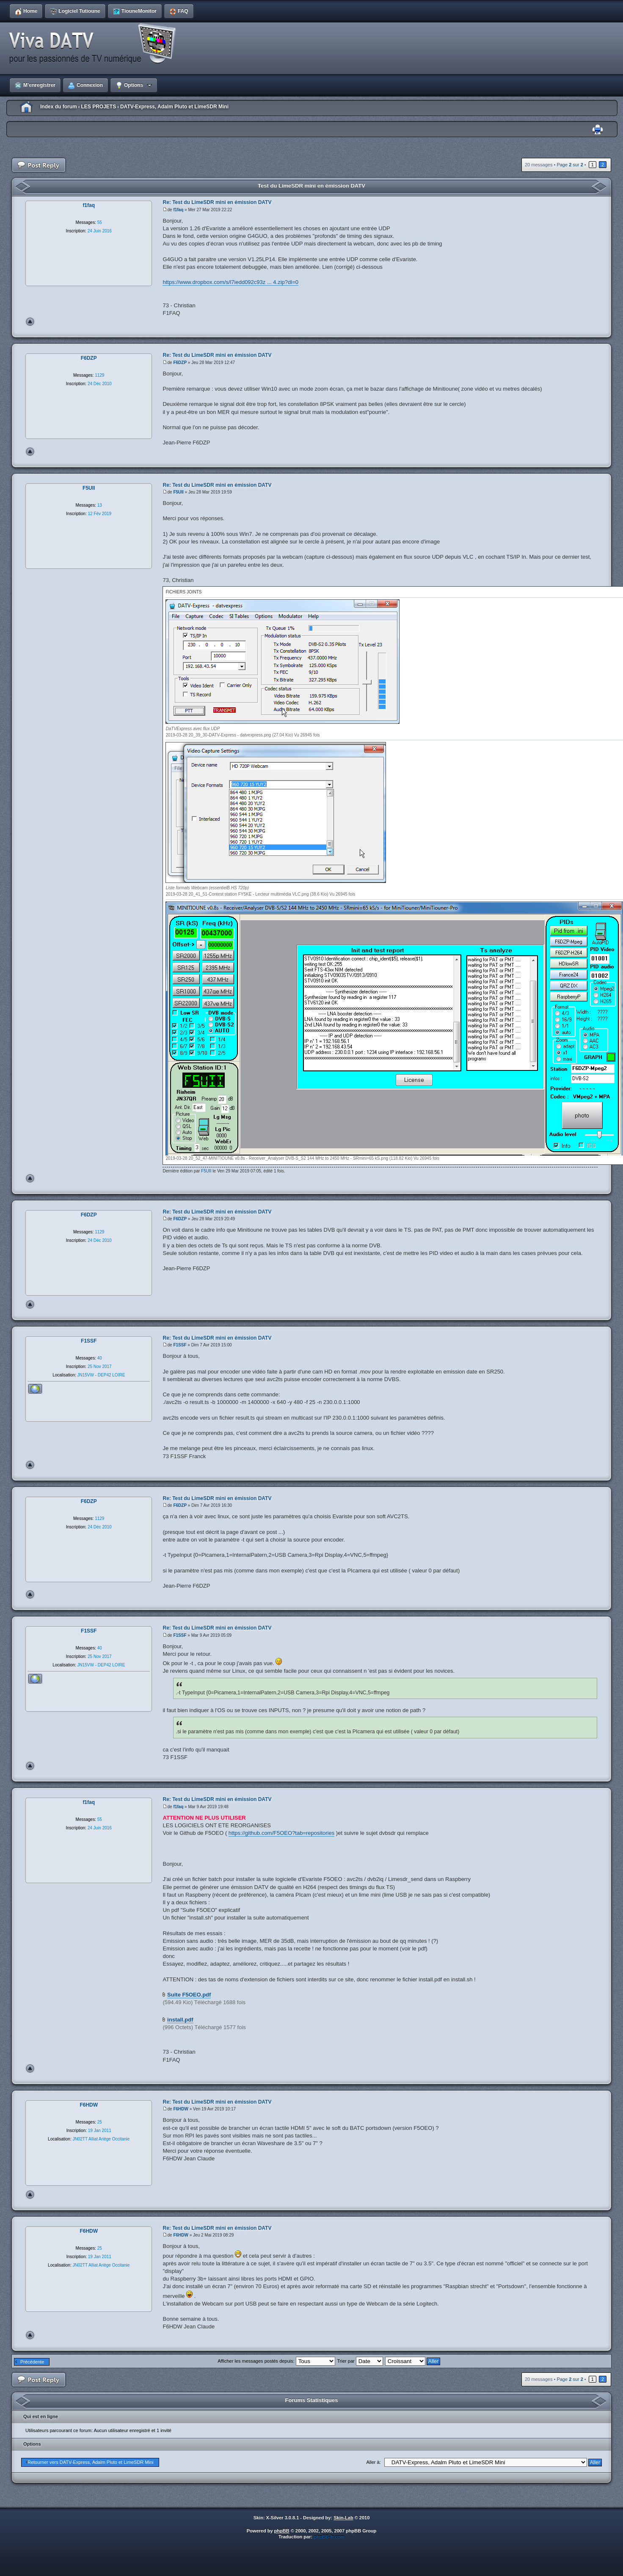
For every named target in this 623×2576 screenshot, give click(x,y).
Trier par (360, 2361)
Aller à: (373, 2462)
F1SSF (179, 1345)
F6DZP (180, 362)
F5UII (178, 492)
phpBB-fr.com (329, 2536)
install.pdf (180, 2019)
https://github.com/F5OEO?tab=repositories (281, 1833)
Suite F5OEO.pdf (189, 1994)
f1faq (178, 209)
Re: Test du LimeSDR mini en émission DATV (217, 202)
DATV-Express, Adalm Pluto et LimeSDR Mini (174, 107)
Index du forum (58, 107)
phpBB (281, 2530)
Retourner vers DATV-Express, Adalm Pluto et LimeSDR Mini (91, 2462)
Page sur (570, 164)
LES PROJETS (98, 107)
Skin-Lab (343, 2517)
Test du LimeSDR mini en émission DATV (311, 185)
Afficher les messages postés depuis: (276, 2361)
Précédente (32, 2361)
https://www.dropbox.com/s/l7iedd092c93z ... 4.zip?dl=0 (230, 282)
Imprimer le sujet (597, 129)
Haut (30, 321)
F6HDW (180, 2109)
